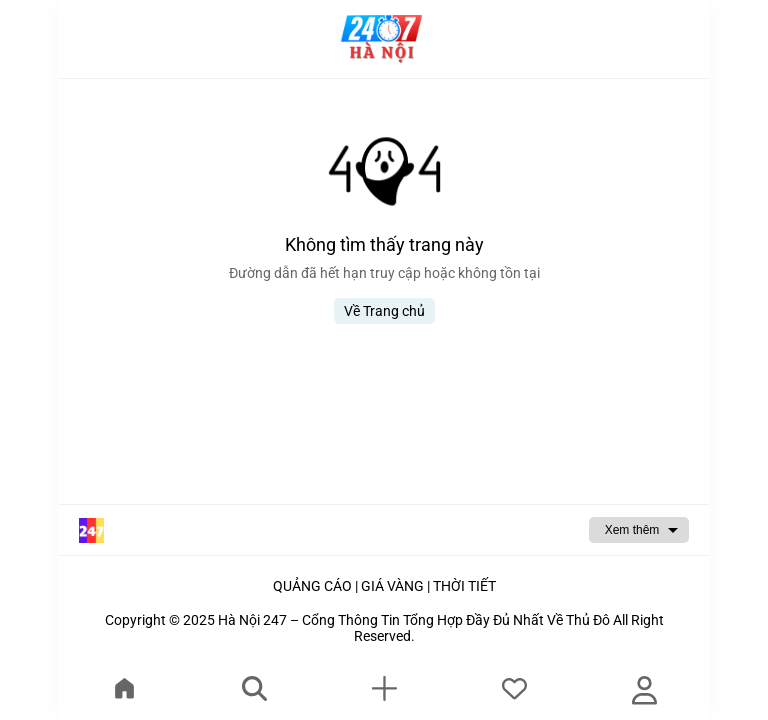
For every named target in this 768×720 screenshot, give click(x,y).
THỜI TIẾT (464, 586)
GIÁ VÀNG (392, 586)
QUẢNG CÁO (312, 586)
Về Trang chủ (384, 311)
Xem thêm (632, 530)
